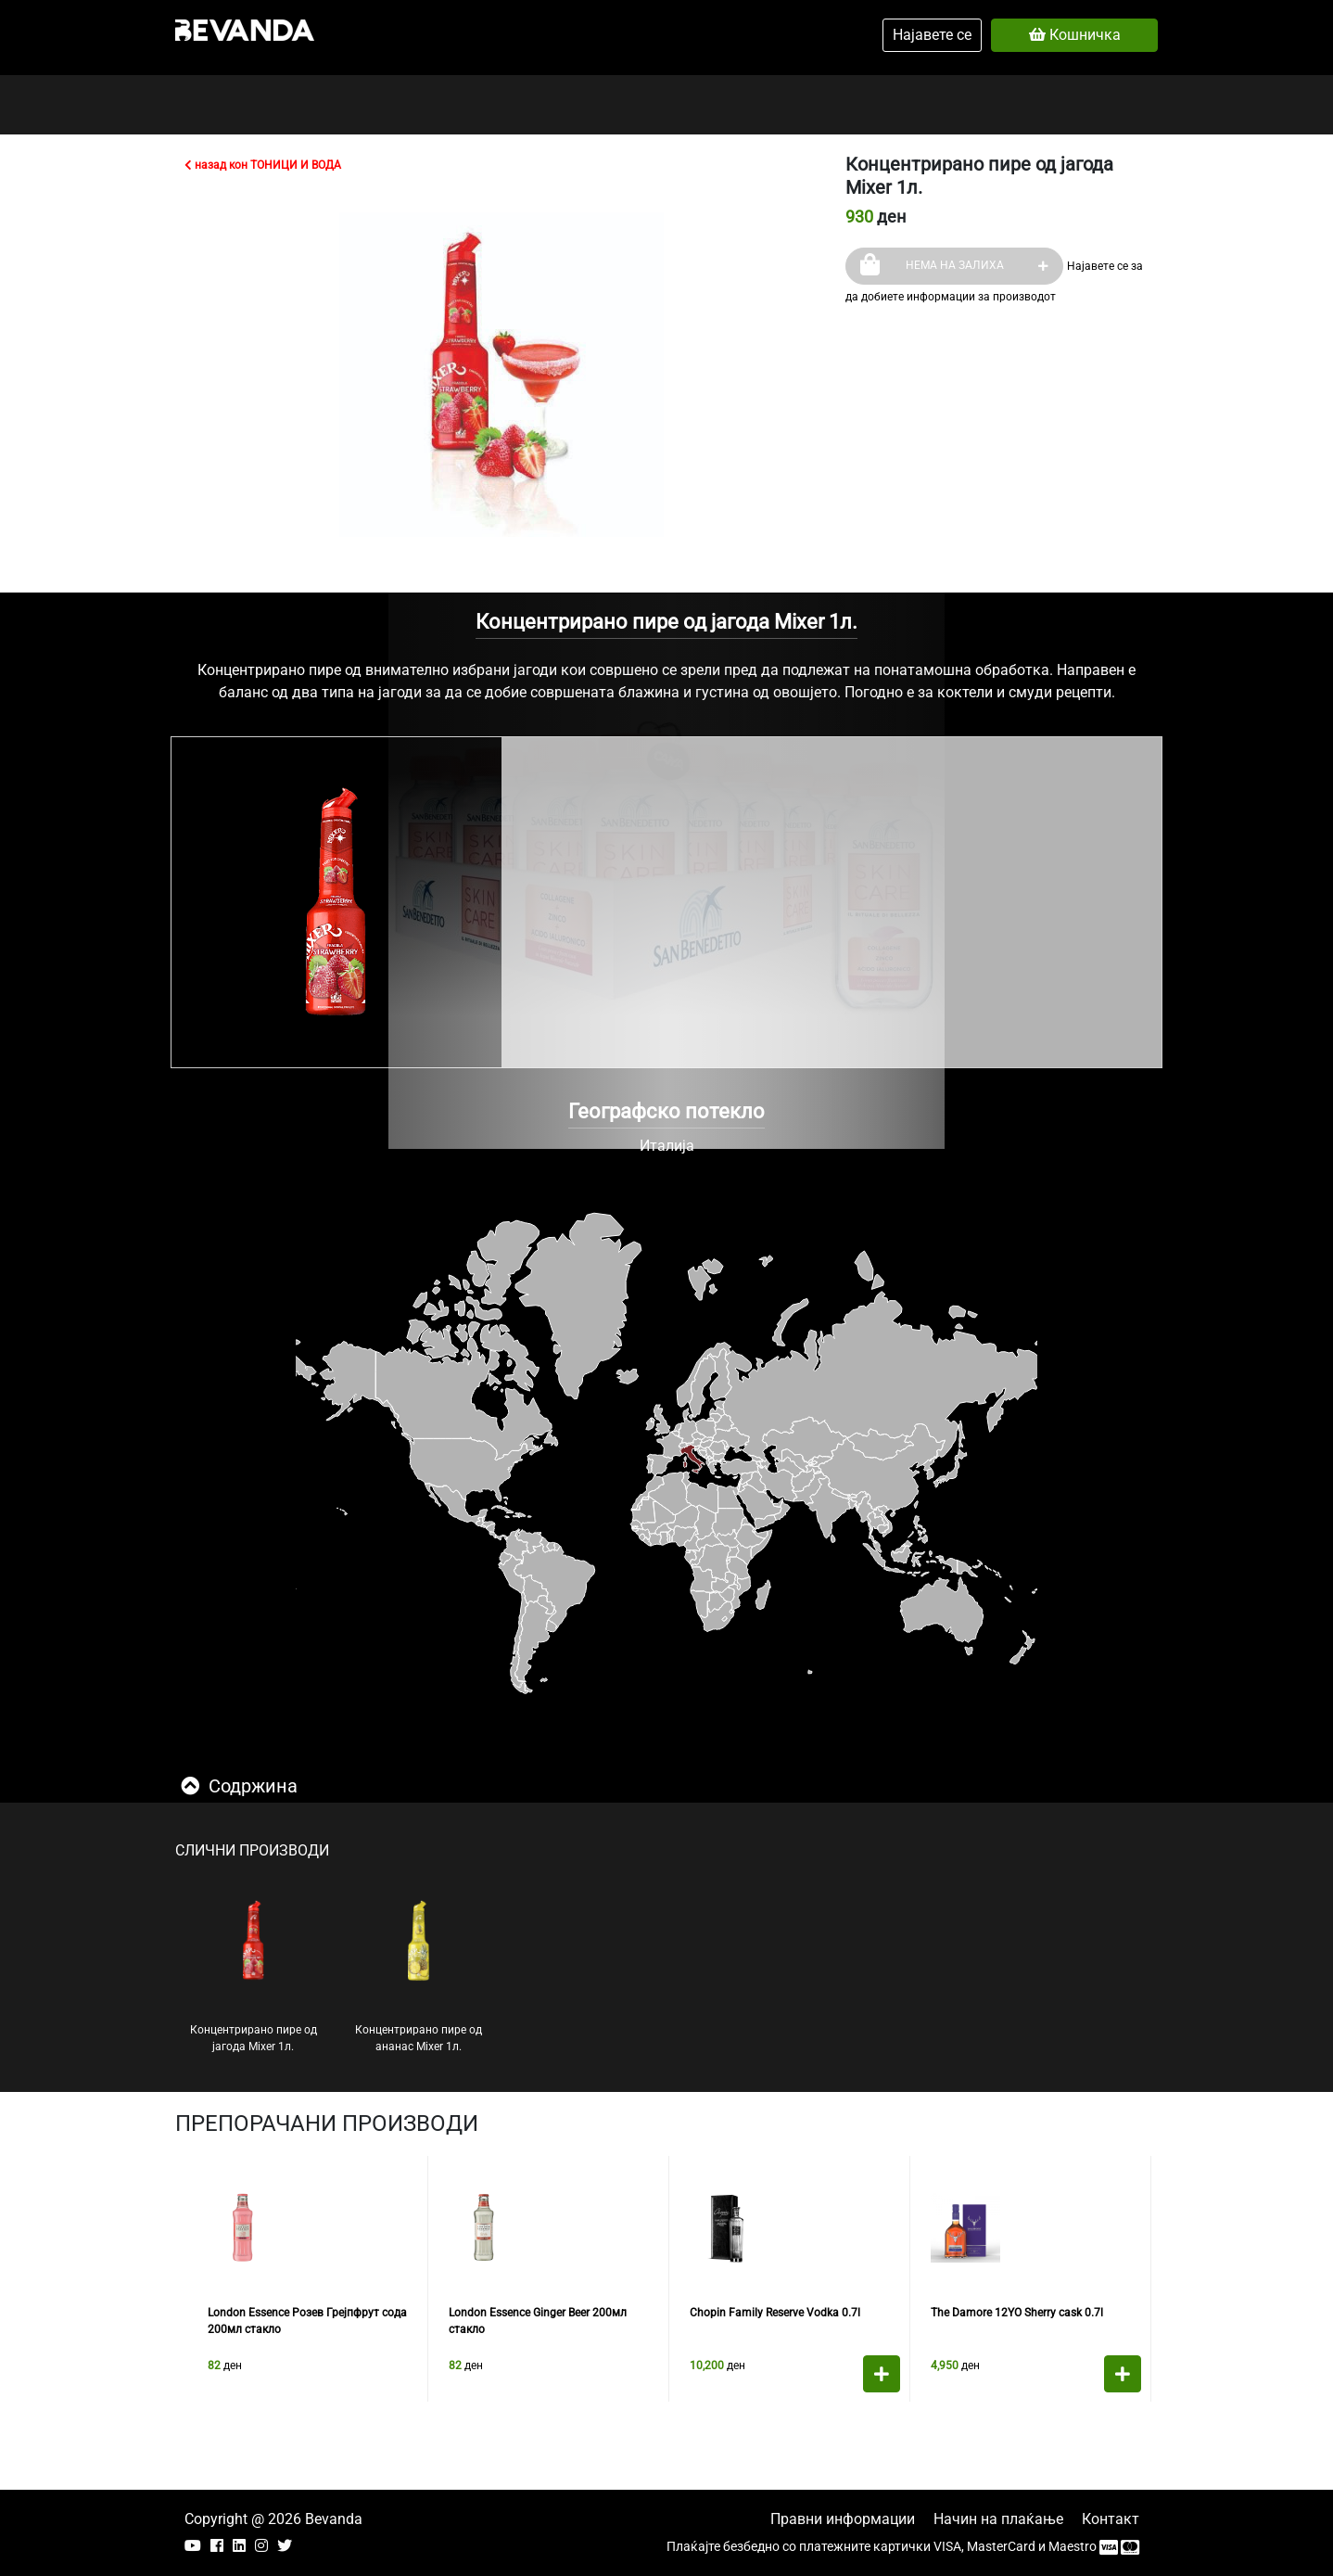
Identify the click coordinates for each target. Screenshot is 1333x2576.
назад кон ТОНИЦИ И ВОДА (262, 165)
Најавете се (932, 35)
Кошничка (1075, 35)
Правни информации (842, 2519)
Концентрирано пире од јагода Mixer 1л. (253, 1976)
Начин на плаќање (998, 2519)
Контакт (1110, 2519)
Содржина (239, 1786)
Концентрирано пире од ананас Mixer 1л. (418, 1976)
